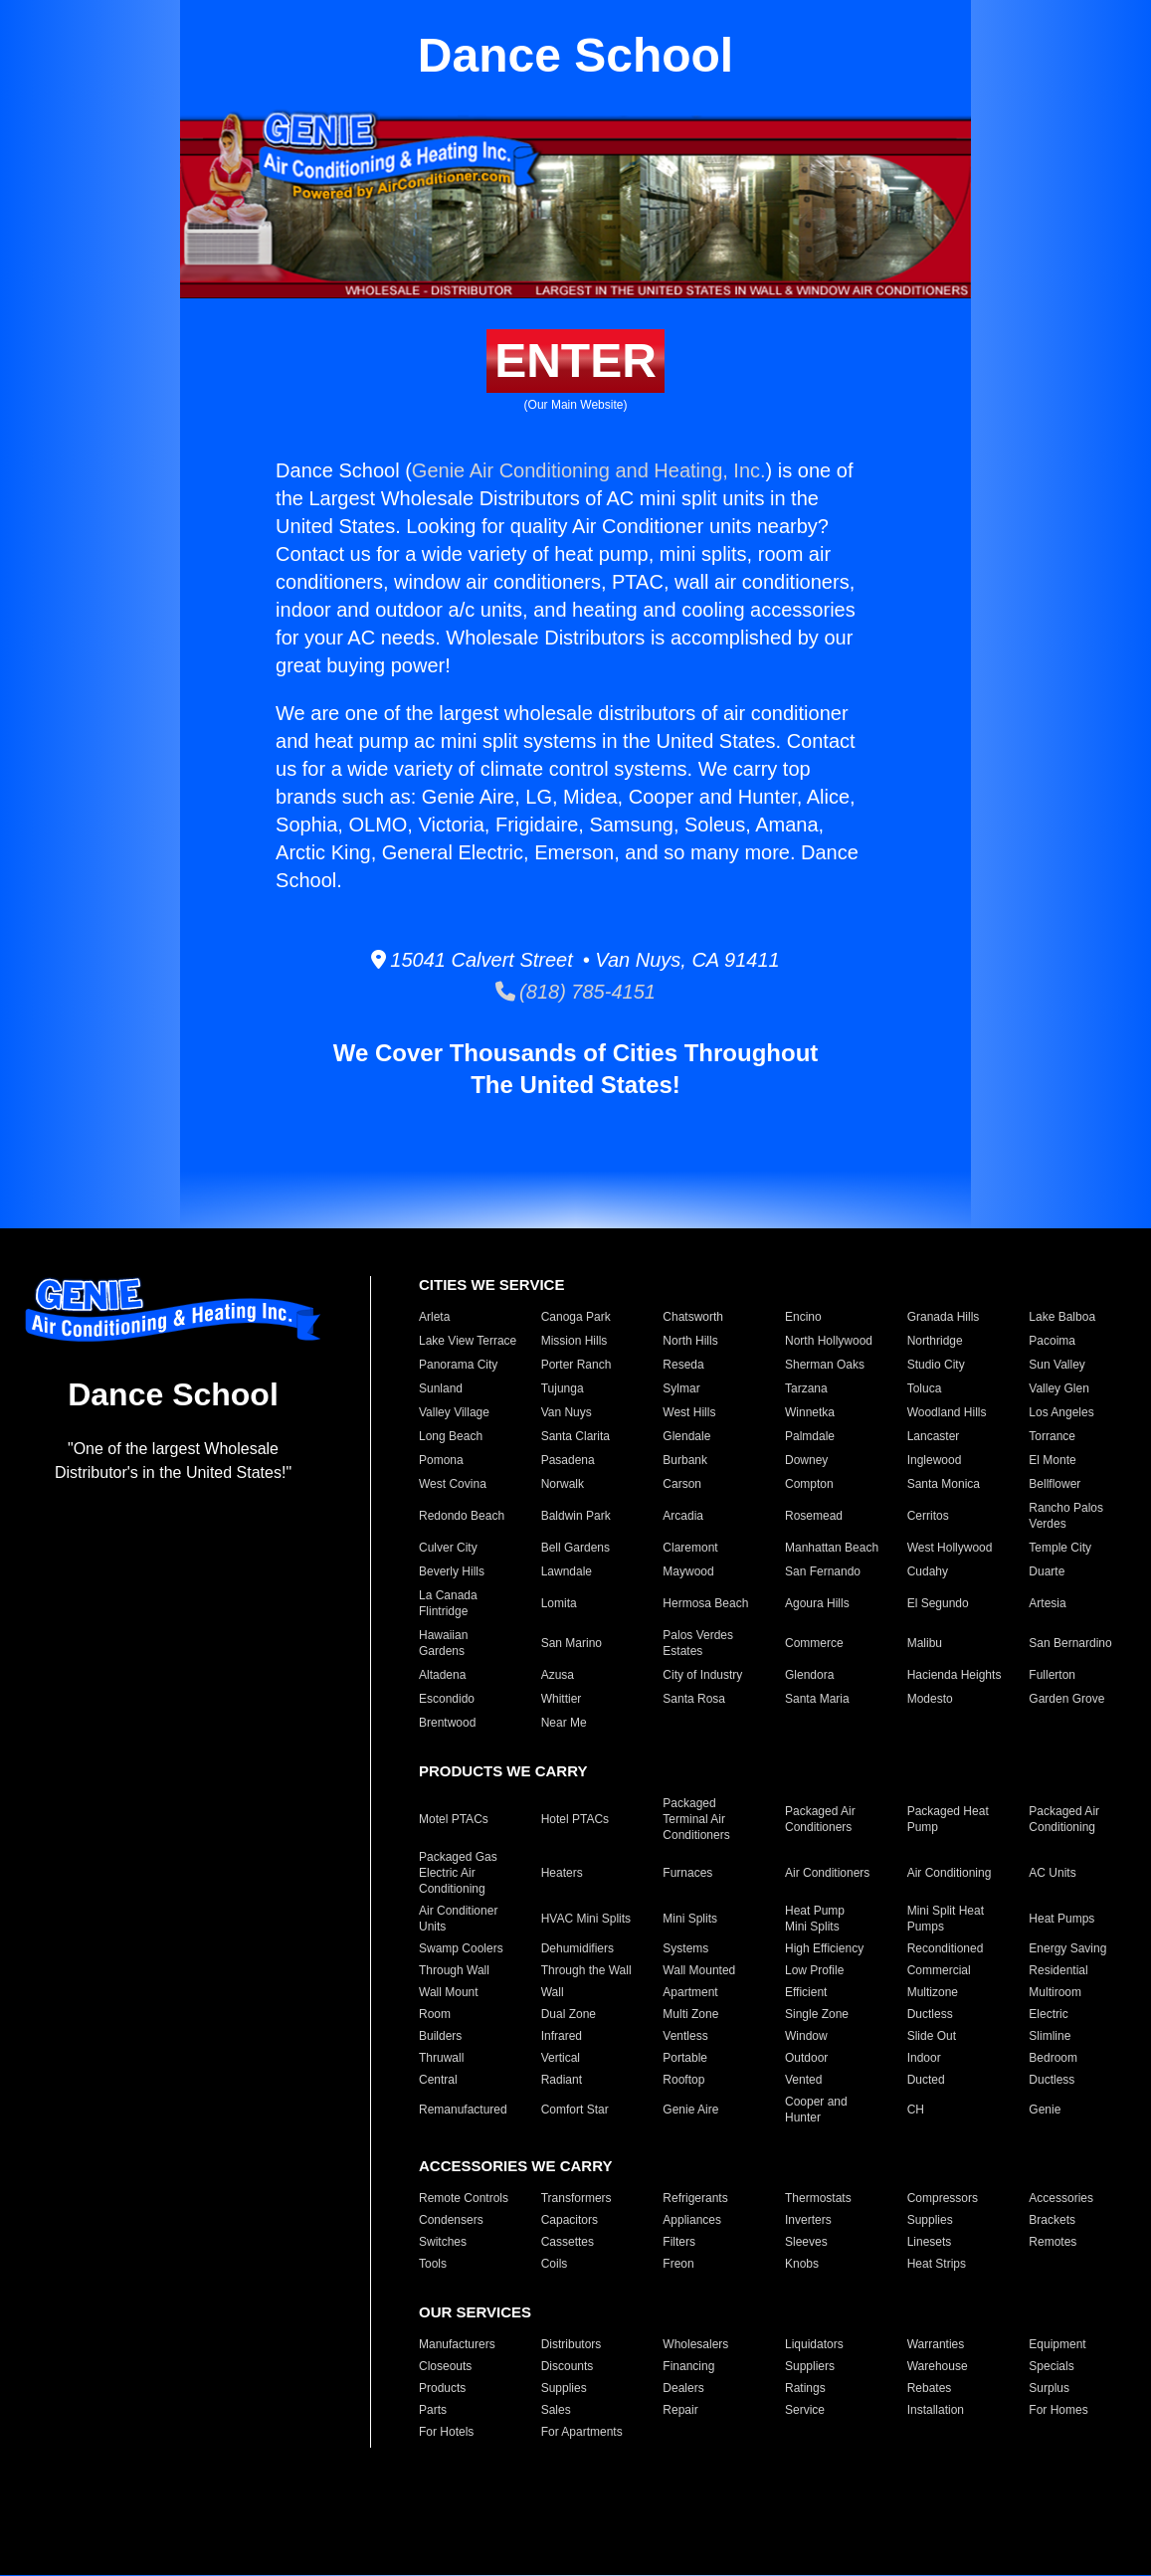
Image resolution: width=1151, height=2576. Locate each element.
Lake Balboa (1062, 1317)
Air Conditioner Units (458, 1918)
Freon (678, 2264)
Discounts (567, 2366)
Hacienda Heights (954, 1675)
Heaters (562, 1873)
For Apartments (582, 2432)
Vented (803, 2080)
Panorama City (458, 1365)
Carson (682, 1484)
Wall (552, 1992)
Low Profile (814, 1970)
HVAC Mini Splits (586, 1919)
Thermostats (818, 2198)
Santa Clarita (575, 1436)
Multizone (932, 1992)
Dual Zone (568, 2014)
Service (805, 2410)
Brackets (1052, 2220)
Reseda (683, 1365)
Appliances (692, 2220)
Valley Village (454, 1412)
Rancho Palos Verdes (1066, 1516)
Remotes (1052, 2242)
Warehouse (937, 2366)
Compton (809, 1484)
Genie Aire (690, 2109)
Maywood (688, 1571)
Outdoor (806, 2058)
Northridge (935, 1341)
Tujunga (562, 1388)
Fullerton (1052, 1675)
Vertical (560, 2058)
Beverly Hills (451, 1571)
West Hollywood (950, 1548)
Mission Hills (574, 1341)
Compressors (942, 2198)
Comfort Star (575, 2109)
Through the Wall (586, 1970)
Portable (685, 2058)
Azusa (557, 1675)
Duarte (1046, 1571)
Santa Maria (817, 1699)
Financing (688, 2366)
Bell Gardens (575, 1548)
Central (438, 2080)
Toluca (924, 1388)
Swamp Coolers (461, 1948)
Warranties (936, 2344)
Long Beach (450, 1436)
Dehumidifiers (577, 1948)
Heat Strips (936, 2264)
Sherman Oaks (824, 1365)
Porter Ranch (576, 1365)
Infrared (561, 2036)
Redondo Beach (461, 1516)
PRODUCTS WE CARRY (503, 1770)
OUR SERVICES (475, 2311)
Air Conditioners (827, 1873)
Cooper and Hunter (816, 2109)
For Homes (1058, 2410)
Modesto (930, 1699)
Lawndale (566, 1571)
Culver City (448, 1548)
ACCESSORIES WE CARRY (515, 2165)
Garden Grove (1066, 1699)
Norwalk (562, 1484)
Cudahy (927, 1571)
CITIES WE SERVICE (491, 1284)
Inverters (808, 2220)
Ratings (805, 2388)
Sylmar (681, 1388)
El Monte (1052, 1460)
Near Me (564, 1723)
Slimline (1049, 2036)
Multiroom (1055, 1992)
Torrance (1052, 1436)
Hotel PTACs (575, 1819)
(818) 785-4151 (575, 992)
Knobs (802, 2264)
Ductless (930, 2014)
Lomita (559, 1603)
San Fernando (823, 1571)
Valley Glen (1058, 1388)
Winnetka (810, 1412)
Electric (1048, 2014)
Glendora (809, 1675)
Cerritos (928, 1516)
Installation (935, 2410)
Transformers (576, 2198)
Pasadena (568, 1460)
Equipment (1057, 2344)
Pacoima (1052, 1341)
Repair (680, 2410)
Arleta (434, 1317)
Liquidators (814, 2344)
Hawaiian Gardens (443, 1643)
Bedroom (1053, 2058)
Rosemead (814, 1516)
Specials (1051, 2366)
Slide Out (931, 2036)
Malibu (924, 1643)
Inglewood (934, 1460)
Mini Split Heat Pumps (945, 1918)
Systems (685, 1948)
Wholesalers (695, 2344)
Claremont (690, 1548)
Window (806, 2036)
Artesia (1047, 1603)
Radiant (561, 2080)
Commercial (939, 1970)
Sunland (441, 1388)
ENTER (575, 360)
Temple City (1060, 1548)
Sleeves (806, 2242)
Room (435, 2014)
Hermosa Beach (705, 1603)
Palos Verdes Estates (698, 1643)
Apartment (690, 1992)
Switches (443, 2242)
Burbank (685, 1460)
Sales (556, 2410)
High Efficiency (824, 1948)
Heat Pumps (1061, 1919)
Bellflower (1054, 1484)
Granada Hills (943, 1317)
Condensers (451, 2220)
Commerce (814, 1643)
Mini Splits (690, 1919)
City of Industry (702, 1675)
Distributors (571, 2344)
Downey (806, 1460)
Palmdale (810, 1436)
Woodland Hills (947, 1412)
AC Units (1052, 1873)
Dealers (683, 2388)
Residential (1058, 1970)
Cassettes (567, 2242)
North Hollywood (828, 1341)
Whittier (561, 1699)
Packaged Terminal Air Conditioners (696, 1819)
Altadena (442, 1675)
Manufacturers (457, 2344)
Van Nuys (566, 1412)
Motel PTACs (453, 1819)
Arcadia (683, 1516)
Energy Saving (1067, 1948)
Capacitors (569, 2220)
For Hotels (446, 2432)
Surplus (1049, 2388)
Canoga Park (576, 1317)
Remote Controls (463, 2198)
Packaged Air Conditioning (1064, 1819)
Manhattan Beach (831, 1548)
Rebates (929, 2388)
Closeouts (445, 2366)
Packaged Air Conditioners (820, 1819)
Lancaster (933, 1436)
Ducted (926, 2080)
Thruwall (441, 2058)
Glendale (686, 1436)
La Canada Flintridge (448, 1603)
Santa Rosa (694, 1699)
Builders (440, 2036)
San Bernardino (1070, 1643)
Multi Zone (690, 2014)
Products (442, 2388)
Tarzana (806, 1388)
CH (915, 2109)
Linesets (929, 2242)
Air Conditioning (949, 1873)
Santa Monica (943, 1484)
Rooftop (683, 2080)
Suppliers (810, 2366)
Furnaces (687, 1873)
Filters (679, 2242)
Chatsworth (693, 1317)
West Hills (689, 1412)
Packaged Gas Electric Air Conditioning (458, 1873)
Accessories (1061, 2198)
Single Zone (817, 2014)
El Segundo (938, 1603)
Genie (1044, 2109)
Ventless (685, 2036)
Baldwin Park (576, 1516)
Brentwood (447, 1723)
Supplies (930, 2220)
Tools (433, 2264)
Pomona (441, 1460)
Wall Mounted (699, 1970)
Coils (554, 2264)
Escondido (447, 1699)
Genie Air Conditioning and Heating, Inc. (589, 470)
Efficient (806, 1992)
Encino (803, 1317)
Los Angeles (1061, 1412)
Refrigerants (695, 2198)
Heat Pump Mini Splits (815, 1918)
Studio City (936, 1365)
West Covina (452, 1484)
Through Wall (454, 1970)
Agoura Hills (817, 1603)
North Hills (690, 1341)
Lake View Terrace (467, 1341)
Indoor (924, 2058)
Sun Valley (1056, 1365)
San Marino (571, 1643)
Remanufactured (463, 2109)
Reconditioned (945, 1948)
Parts (433, 2410)
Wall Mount (449, 1992)
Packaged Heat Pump (948, 1819)
